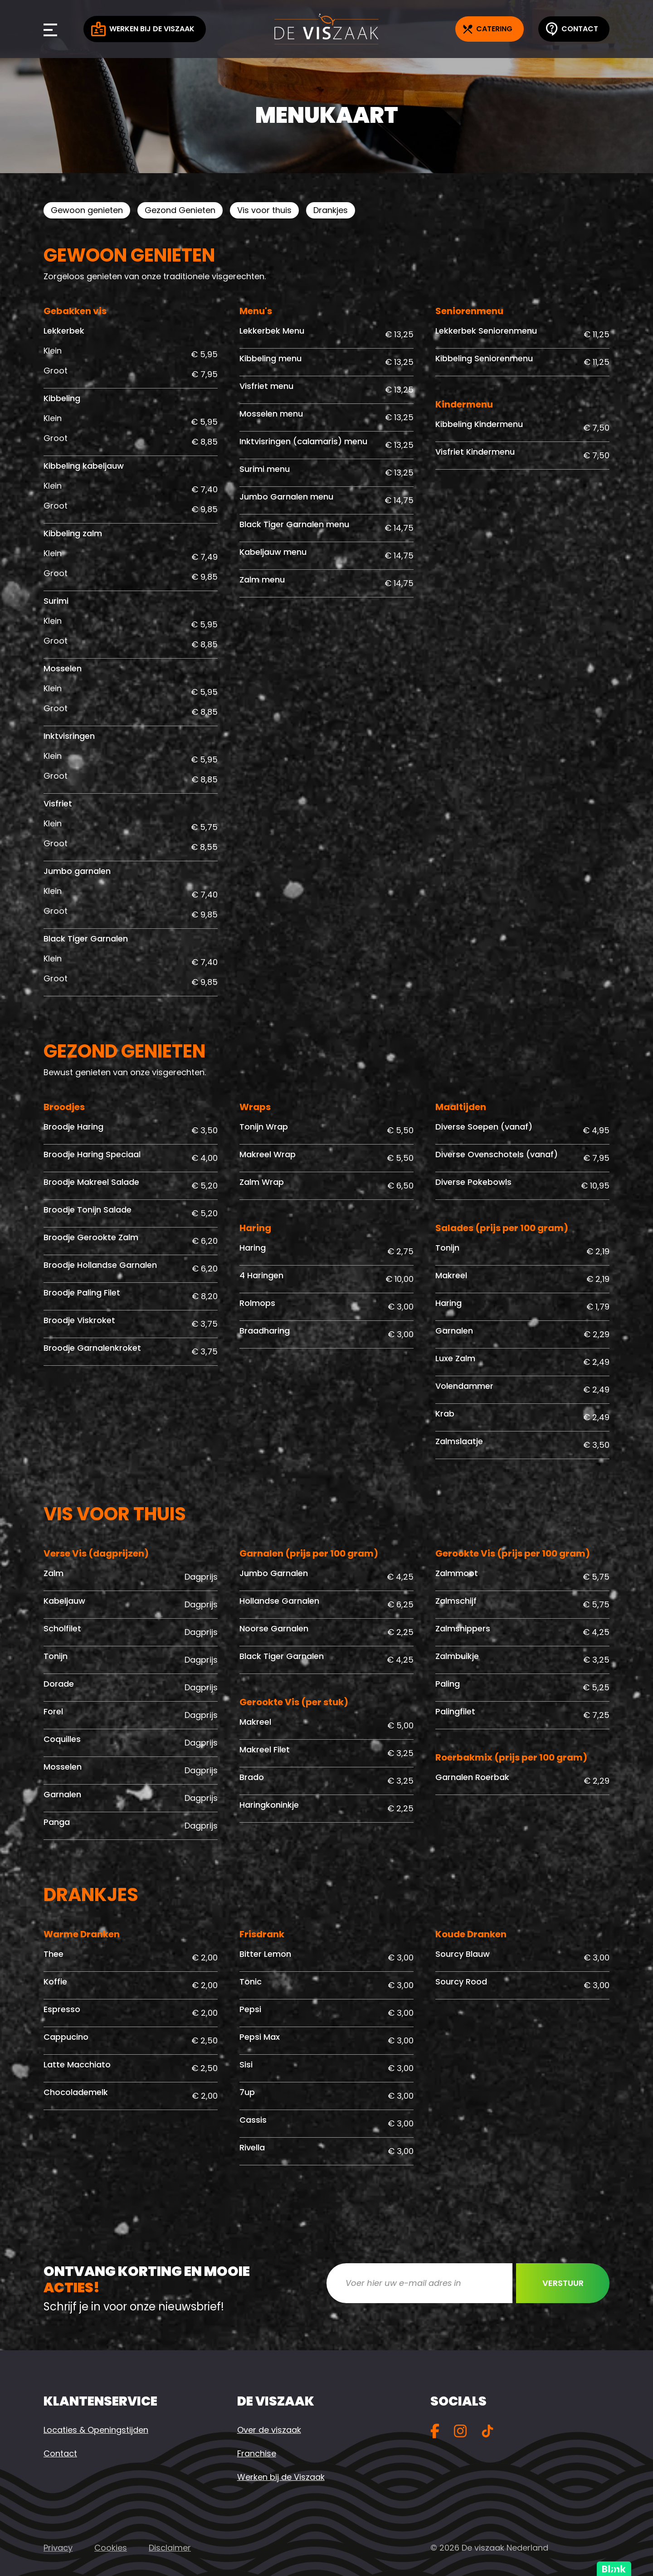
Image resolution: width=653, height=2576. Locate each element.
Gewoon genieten (87, 210)
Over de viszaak (269, 2429)
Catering (487, 29)
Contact (572, 29)
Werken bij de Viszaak (143, 29)
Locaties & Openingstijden (96, 2429)
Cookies (110, 2547)
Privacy (58, 2547)
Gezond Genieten (180, 210)
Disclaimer (170, 2547)
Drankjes (330, 210)
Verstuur (563, 2283)
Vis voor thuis (264, 210)
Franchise (256, 2453)
